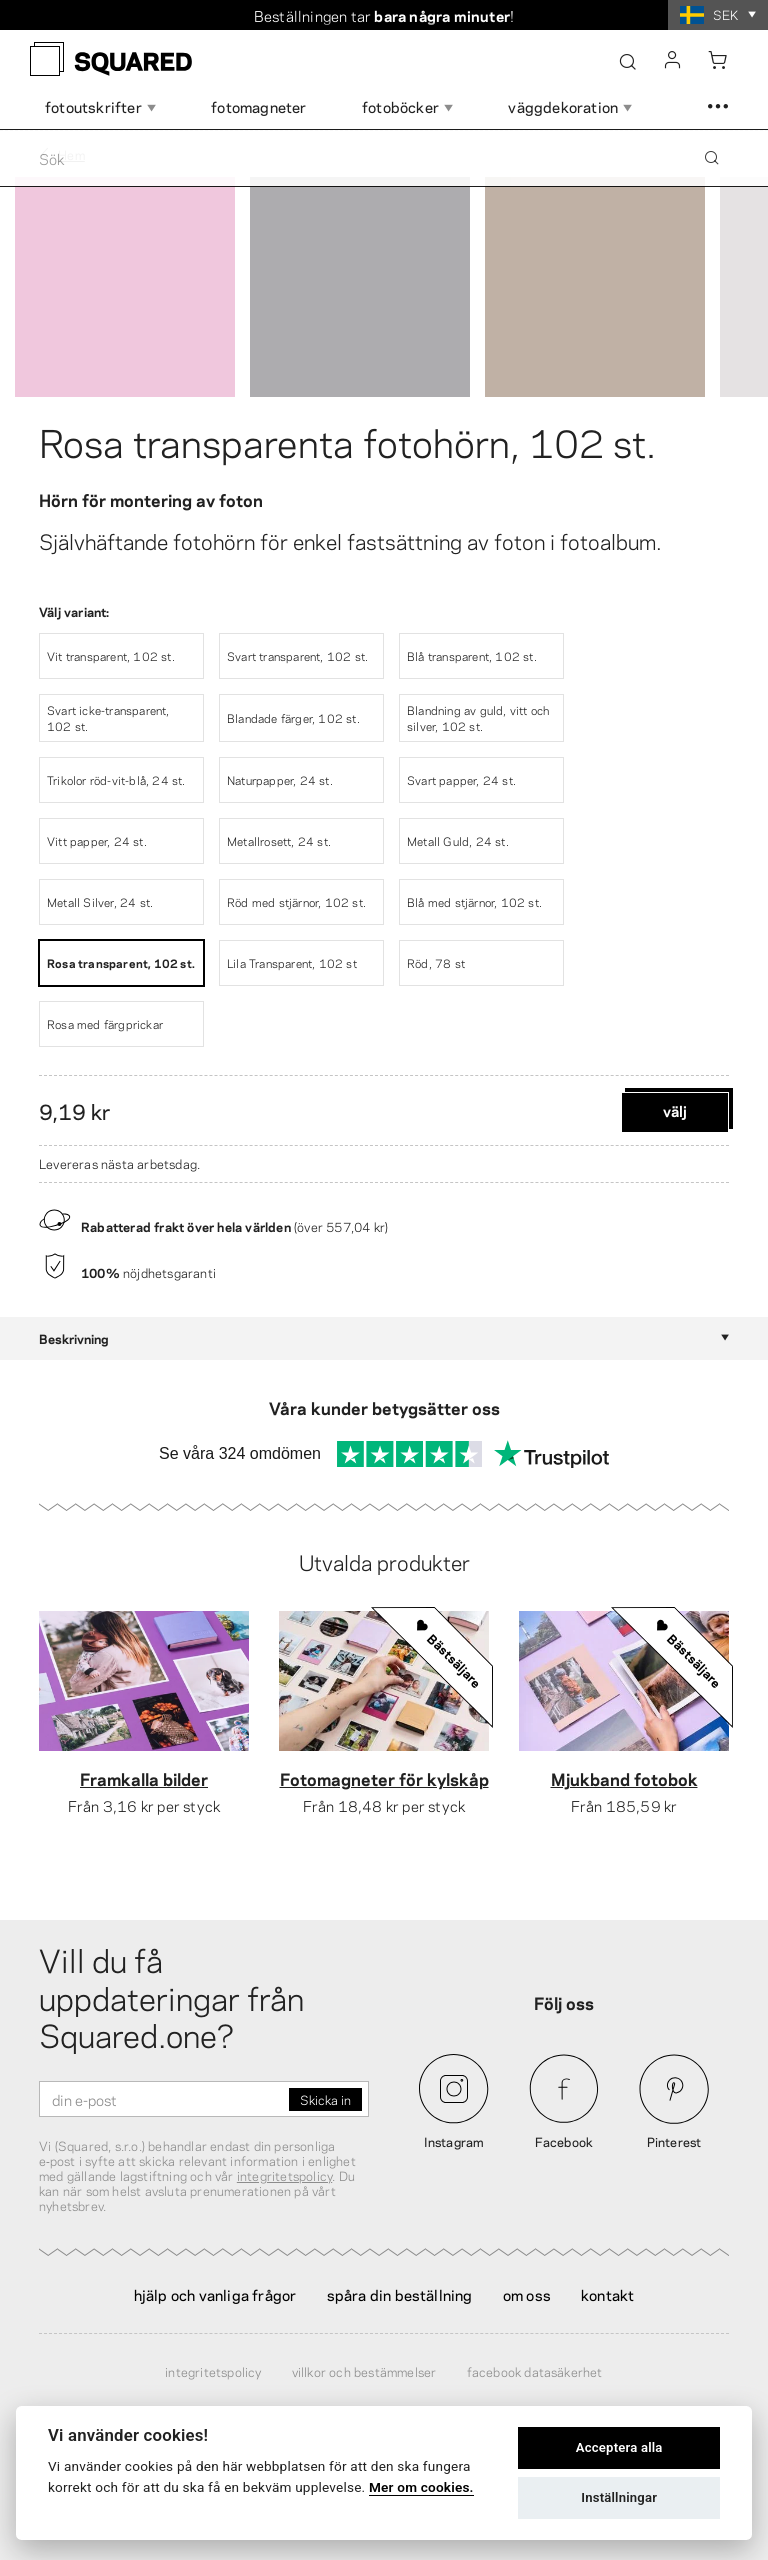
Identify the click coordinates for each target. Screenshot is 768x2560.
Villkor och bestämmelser (364, 2371)
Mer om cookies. (421, 2487)
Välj (675, 1110)
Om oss (527, 2294)
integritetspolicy (284, 2175)
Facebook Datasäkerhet (535, 2371)
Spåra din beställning (400, 2294)
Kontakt (607, 2294)
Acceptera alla (619, 2447)
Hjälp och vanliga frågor (215, 2294)
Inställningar (619, 2497)
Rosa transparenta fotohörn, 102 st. (347, 440)
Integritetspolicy (213, 2371)
